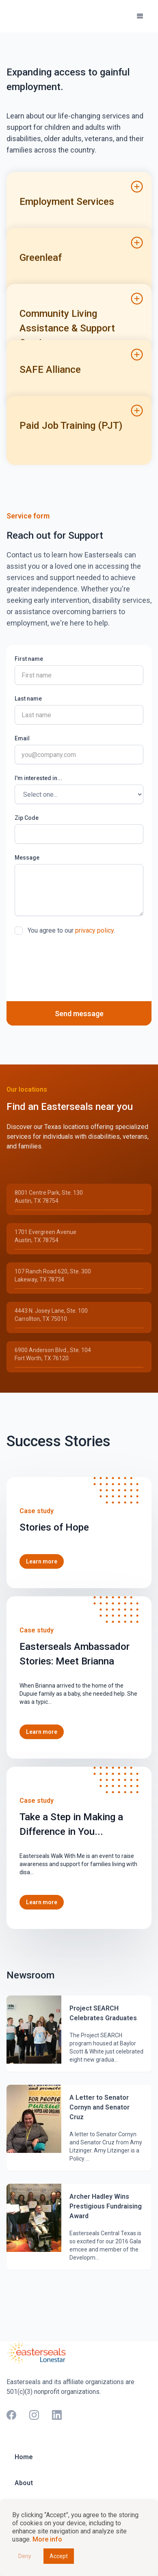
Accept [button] (59, 2556)
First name (29, 659)
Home (24, 2457)
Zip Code (27, 818)
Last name (28, 698)
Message (27, 857)
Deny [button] (24, 2556)
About (24, 2483)
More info (47, 2539)
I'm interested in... (38, 778)
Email (22, 738)
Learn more (41, 1561)
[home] (41, 16)
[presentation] (76, 961)
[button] (140, 16)
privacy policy (94, 930)
